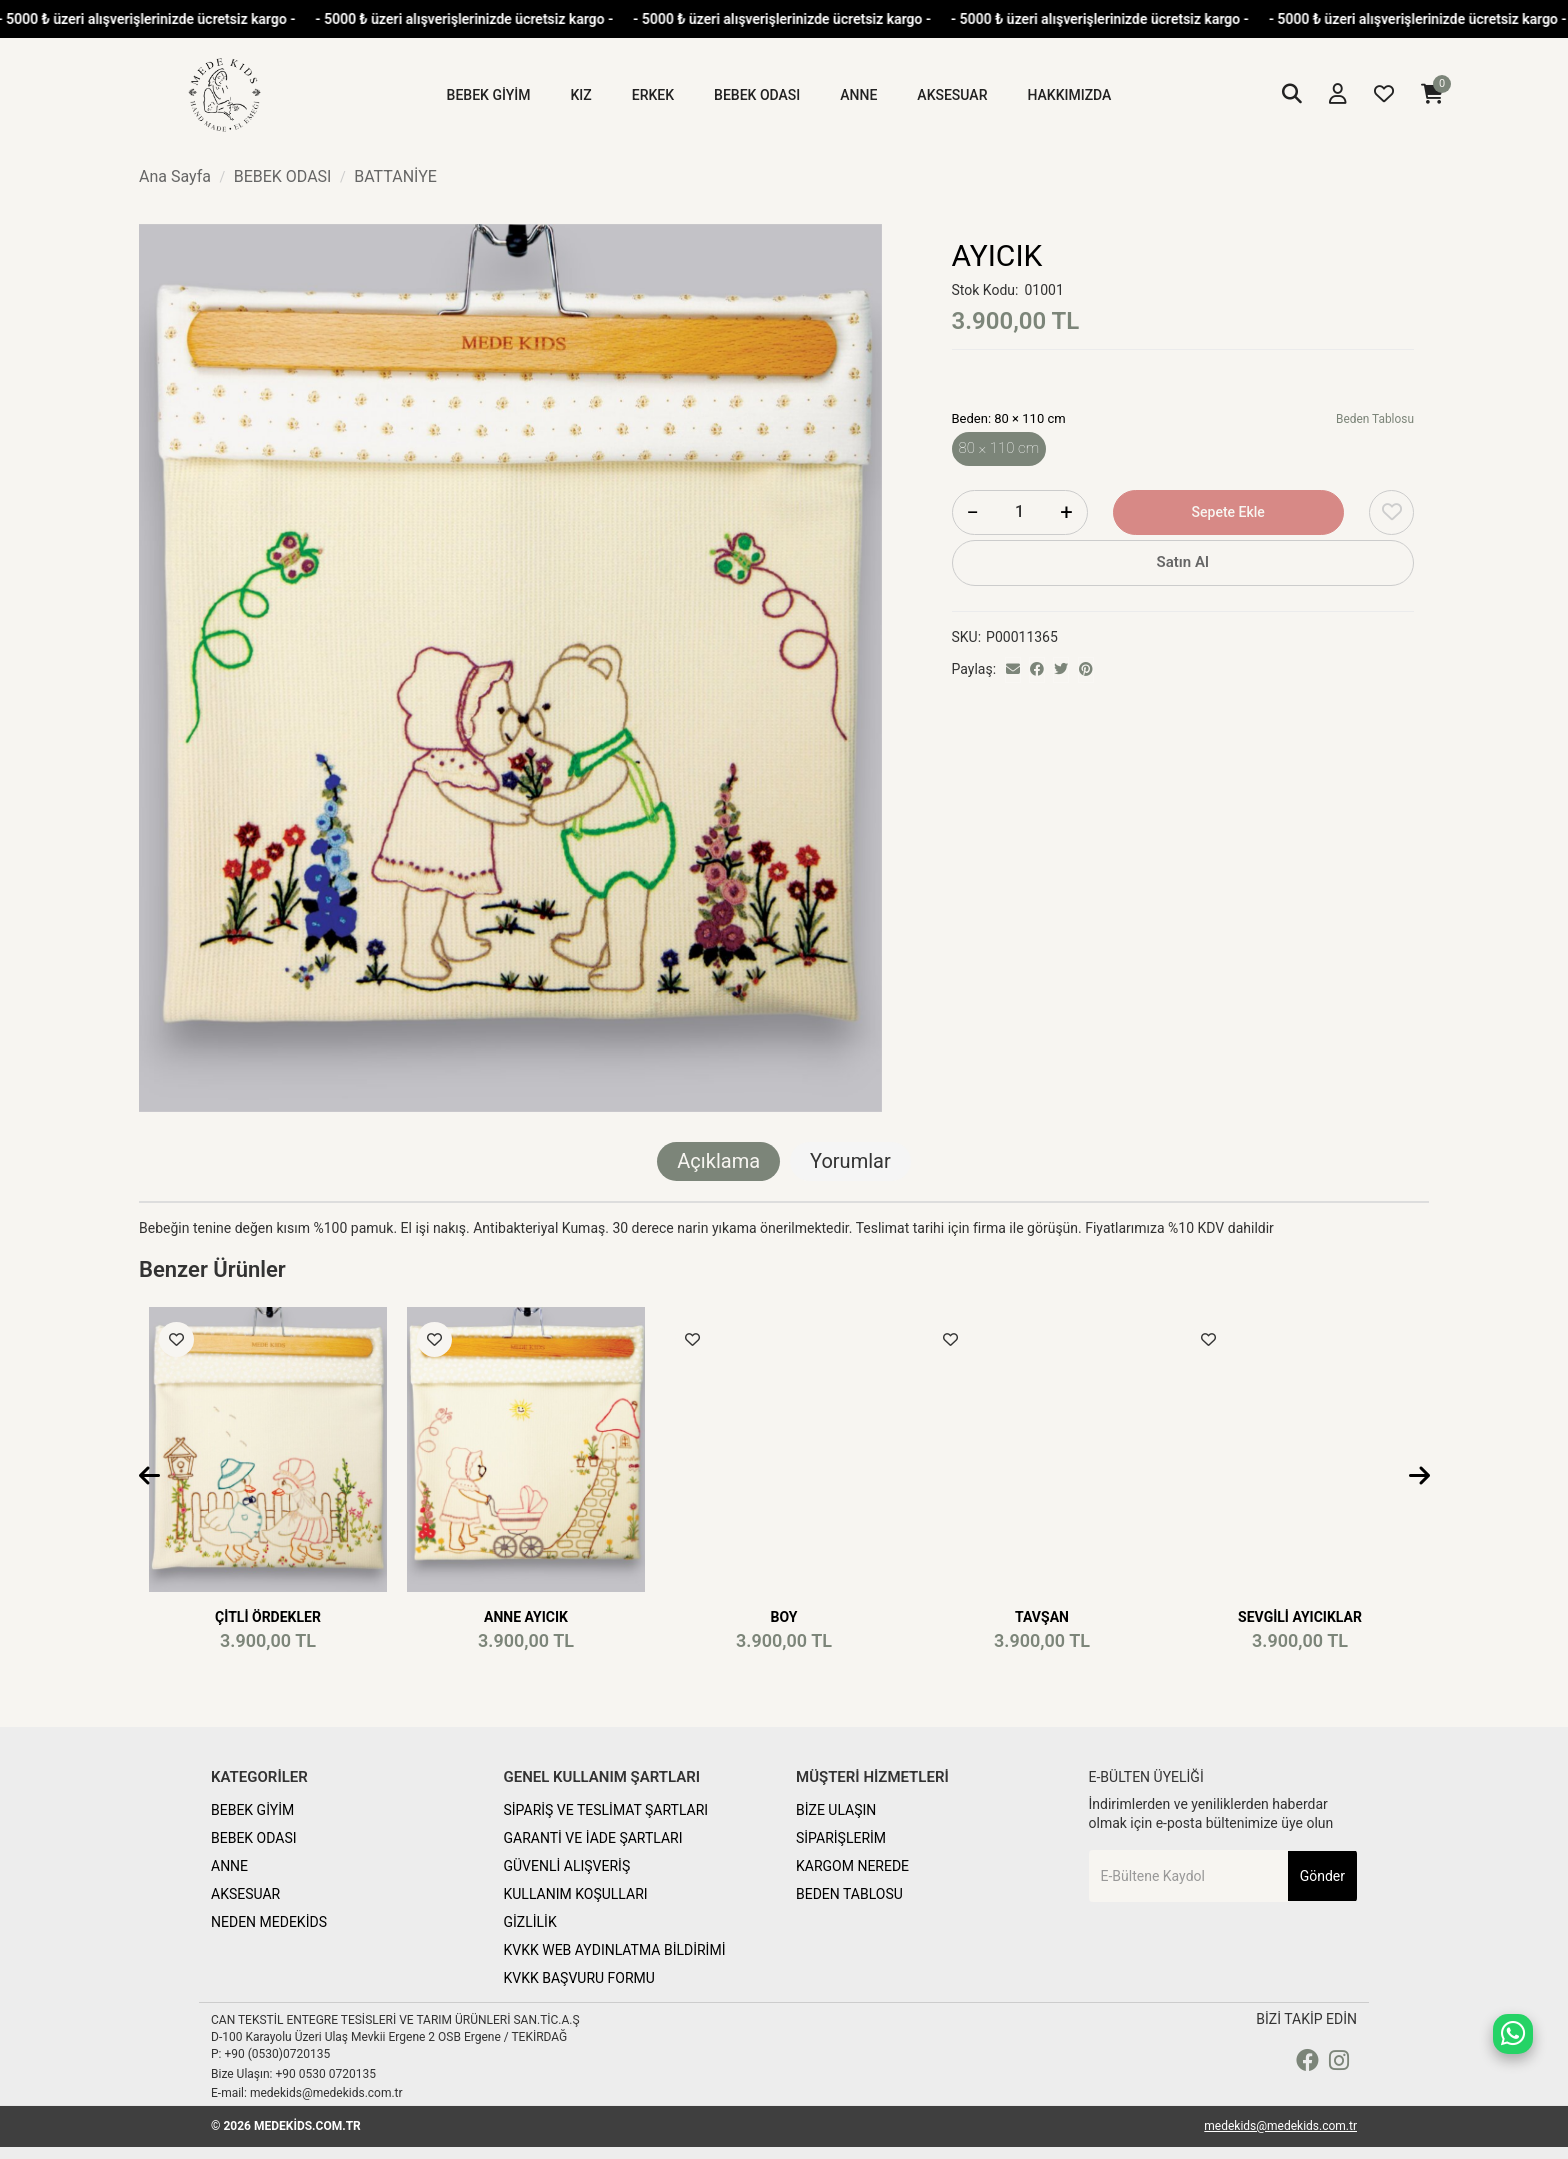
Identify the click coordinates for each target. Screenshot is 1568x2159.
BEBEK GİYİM (252, 1810)
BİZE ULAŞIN (836, 1810)
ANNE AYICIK (526, 1617)
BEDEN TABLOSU (849, 1894)
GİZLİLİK (530, 1922)
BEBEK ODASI (254, 1838)
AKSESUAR (245, 1894)
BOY (784, 1617)
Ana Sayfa (175, 176)
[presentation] (149, 1477)
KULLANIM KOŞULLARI (576, 1894)
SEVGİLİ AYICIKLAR (1300, 1617)
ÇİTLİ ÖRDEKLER (268, 1617)
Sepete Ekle (1228, 512)
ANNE (229, 1866)
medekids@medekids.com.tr (1280, 2126)
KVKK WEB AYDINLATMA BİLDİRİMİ (615, 1950)
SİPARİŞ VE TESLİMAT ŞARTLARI (606, 1810)
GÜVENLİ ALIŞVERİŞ (567, 1866)
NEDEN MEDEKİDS (269, 1922)
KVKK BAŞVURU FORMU (579, 1978)
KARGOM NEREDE (852, 1866)
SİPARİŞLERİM (841, 1838)
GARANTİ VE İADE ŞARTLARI (593, 1838)
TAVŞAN (1042, 1617)
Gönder (1322, 1876)
